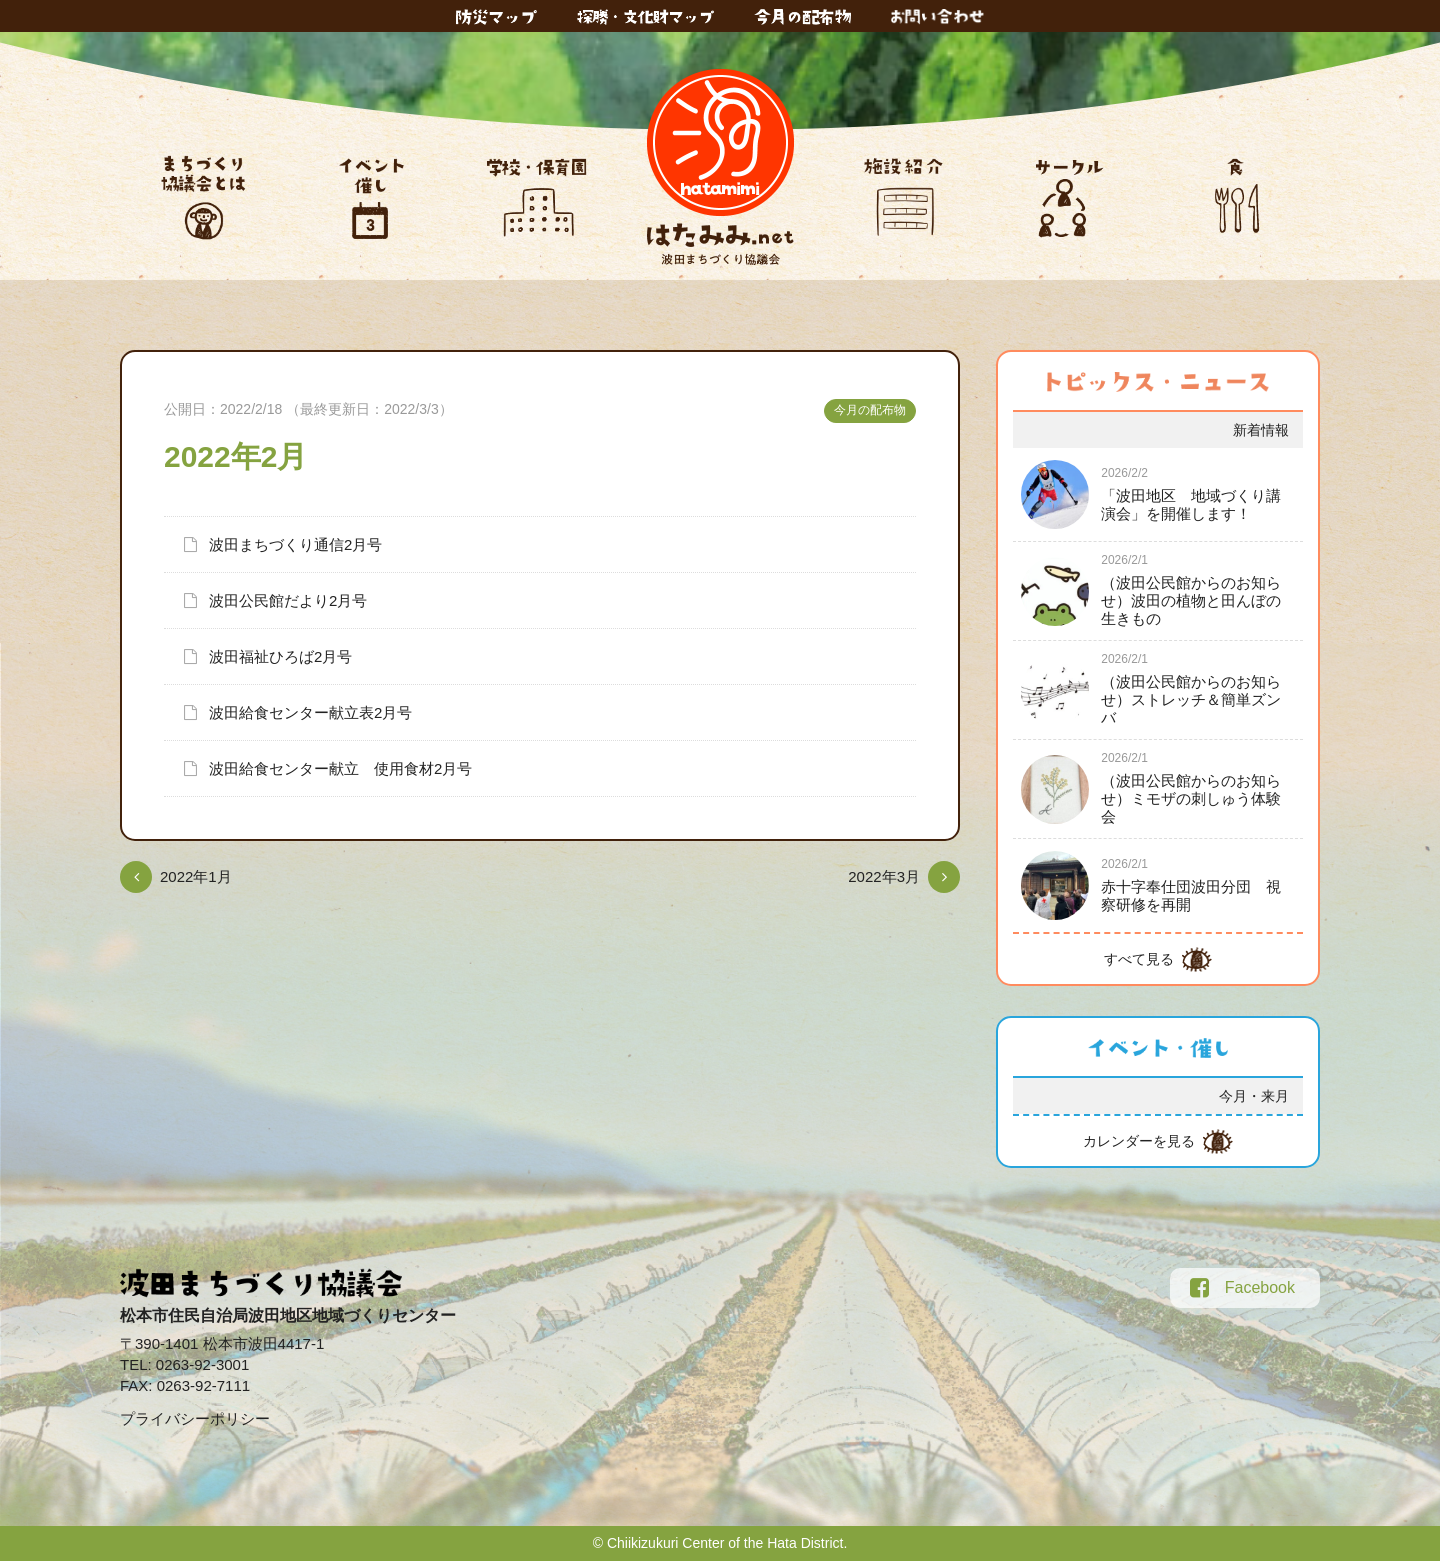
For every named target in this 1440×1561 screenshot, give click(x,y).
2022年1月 (196, 876)
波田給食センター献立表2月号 (310, 712)
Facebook (1242, 1288)
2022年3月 (884, 876)
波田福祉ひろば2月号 (280, 656)
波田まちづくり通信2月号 (295, 544)
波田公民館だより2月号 (288, 600)
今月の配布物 (870, 410)
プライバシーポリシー (195, 1418)
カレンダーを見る (1139, 1141)
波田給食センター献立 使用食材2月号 (340, 768)
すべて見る (1139, 959)
